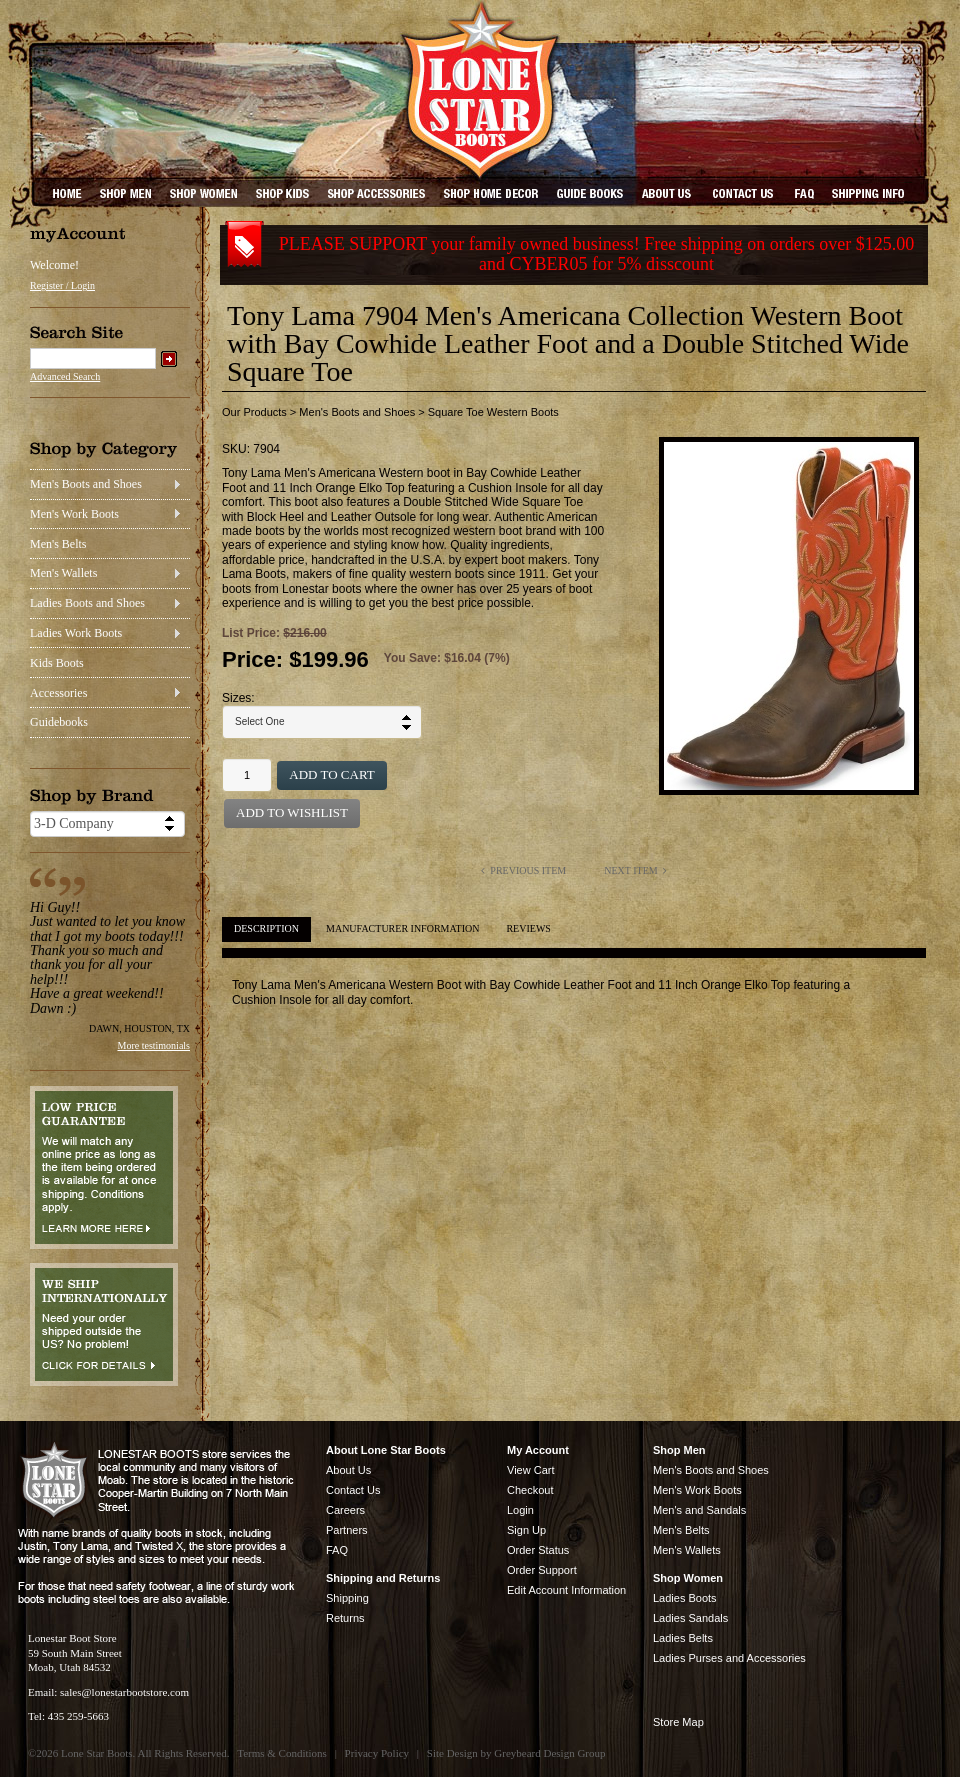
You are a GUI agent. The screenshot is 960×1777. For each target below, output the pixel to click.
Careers (345, 1510)
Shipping (347, 1598)
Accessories (58, 693)
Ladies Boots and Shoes (87, 603)
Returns (345, 1618)
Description (266, 928)
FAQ (337, 1550)
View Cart (530, 1470)
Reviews (528, 928)
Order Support (542, 1570)
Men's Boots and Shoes (86, 484)
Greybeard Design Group (549, 1753)
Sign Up (526, 1530)
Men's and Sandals (699, 1510)
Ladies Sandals (690, 1618)
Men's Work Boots (74, 514)
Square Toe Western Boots (493, 412)
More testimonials (154, 1045)
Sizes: (238, 698)
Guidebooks (59, 722)
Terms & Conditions (282, 1753)
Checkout (530, 1490)
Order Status (538, 1550)
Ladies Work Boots (76, 633)
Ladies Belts (683, 1638)
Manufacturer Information (402, 928)
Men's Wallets (63, 573)
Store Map (678, 1722)
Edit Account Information (566, 1590)
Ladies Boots (685, 1598)
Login (520, 1510)
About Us (348, 1470)
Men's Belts (58, 544)
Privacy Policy (377, 1753)
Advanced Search (65, 376)
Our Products (254, 412)
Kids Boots (57, 663)
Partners (347, 1530)
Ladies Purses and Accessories (729, 1658)
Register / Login (62, 285)
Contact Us (353, 1490)
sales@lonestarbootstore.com (124, 1692)
